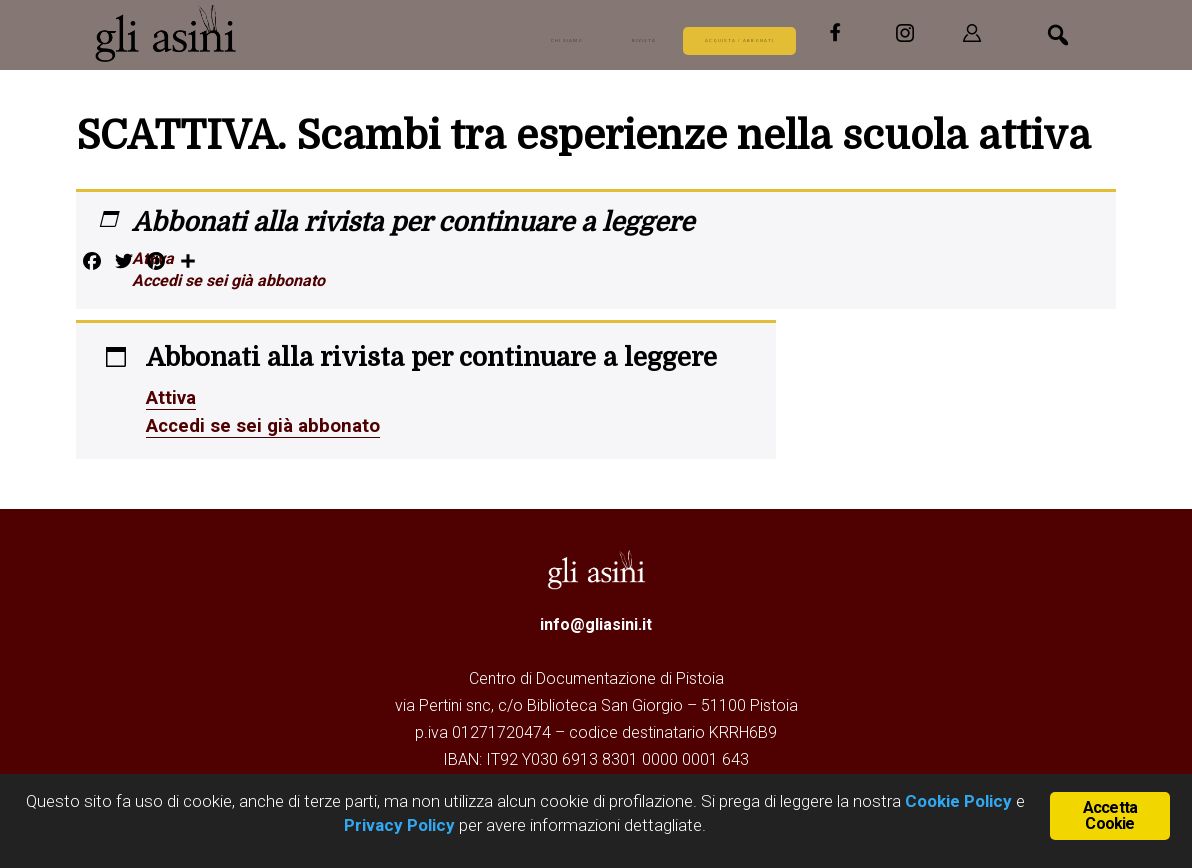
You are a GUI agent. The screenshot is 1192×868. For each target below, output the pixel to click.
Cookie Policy (956, 801)
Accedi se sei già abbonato (228, 280)
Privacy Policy (399, 825)
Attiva (153, 258)
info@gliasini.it (596, 624)
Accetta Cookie (1110, 813)
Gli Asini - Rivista (244, 33)
